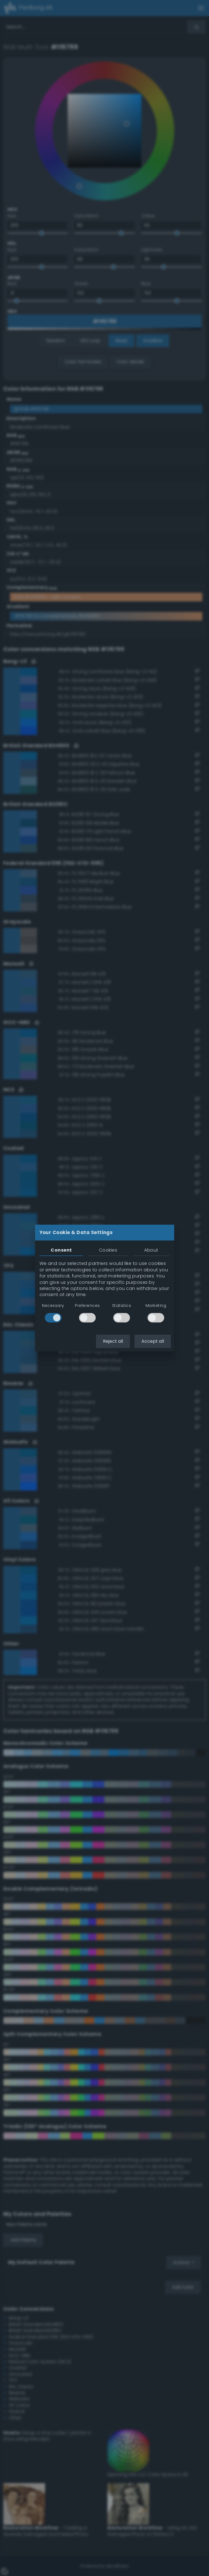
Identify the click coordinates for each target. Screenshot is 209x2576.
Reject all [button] (113, 1341)
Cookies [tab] (108, 1250)
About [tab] (151, 1250)
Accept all (152, 1341)
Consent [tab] (61, 1250)
